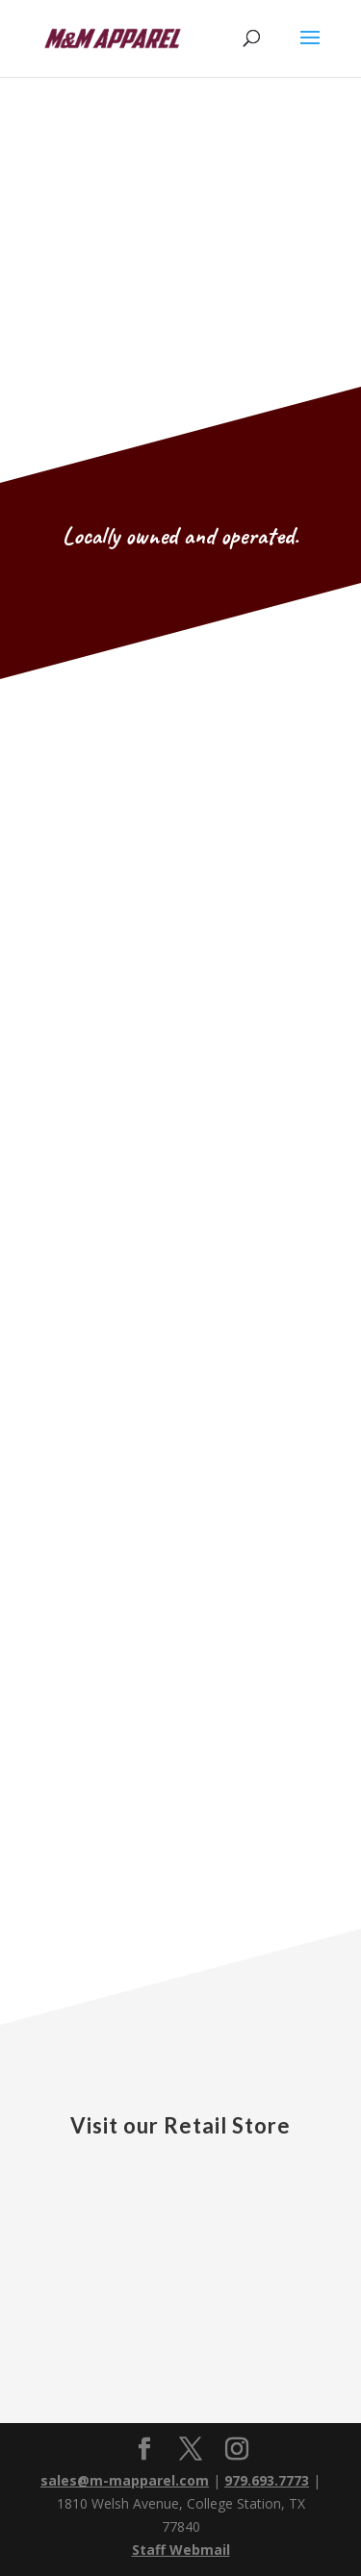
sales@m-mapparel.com (124, 2480)
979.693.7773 (266, 2480)
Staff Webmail (181, 2549)
